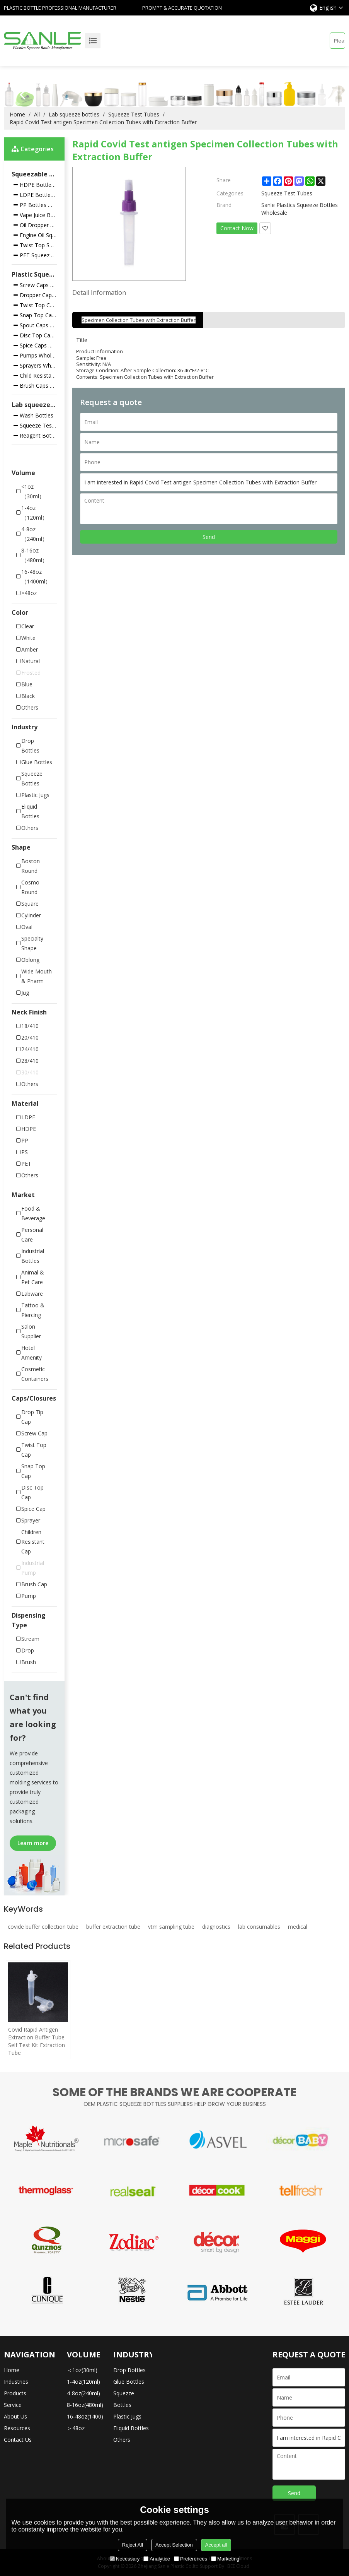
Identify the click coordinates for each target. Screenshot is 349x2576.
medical (297, 1926)
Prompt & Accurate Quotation (182, 7)
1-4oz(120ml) (83, 2381)
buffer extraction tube (113, 1926)
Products (15, 2393)
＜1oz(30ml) (82, 2370)
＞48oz (76, 2428)
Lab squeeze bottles (74, 114)
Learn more (32, 1843)
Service (13, 2404)
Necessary (125, 2559)
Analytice (156, 2559)
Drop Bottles (129, 2370)
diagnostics (216, 1926)
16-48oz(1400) (85, 2416)
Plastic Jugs (127, 2416)
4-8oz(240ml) (83, 2393)
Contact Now (237, 228)
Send (209, 537)
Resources (17, 2428)
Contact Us (18, 2439)
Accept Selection (174, 2545)
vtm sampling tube (171, 1926)
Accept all (216, 2545)
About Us (15, 2416)
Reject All (132, 2545)
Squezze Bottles (123, 2399)
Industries (16, 2381)
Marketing (225, 2559)
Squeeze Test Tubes (133, 114)
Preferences (190, 2559)
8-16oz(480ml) (85, 2404)
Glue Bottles (128, 2381)
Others (121, 2439)
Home (17, 114)
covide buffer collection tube (43, 1926)
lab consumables (259, 1926)
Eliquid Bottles (131, 2428)
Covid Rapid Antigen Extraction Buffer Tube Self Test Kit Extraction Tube (36, 2041)
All (37, 114)
